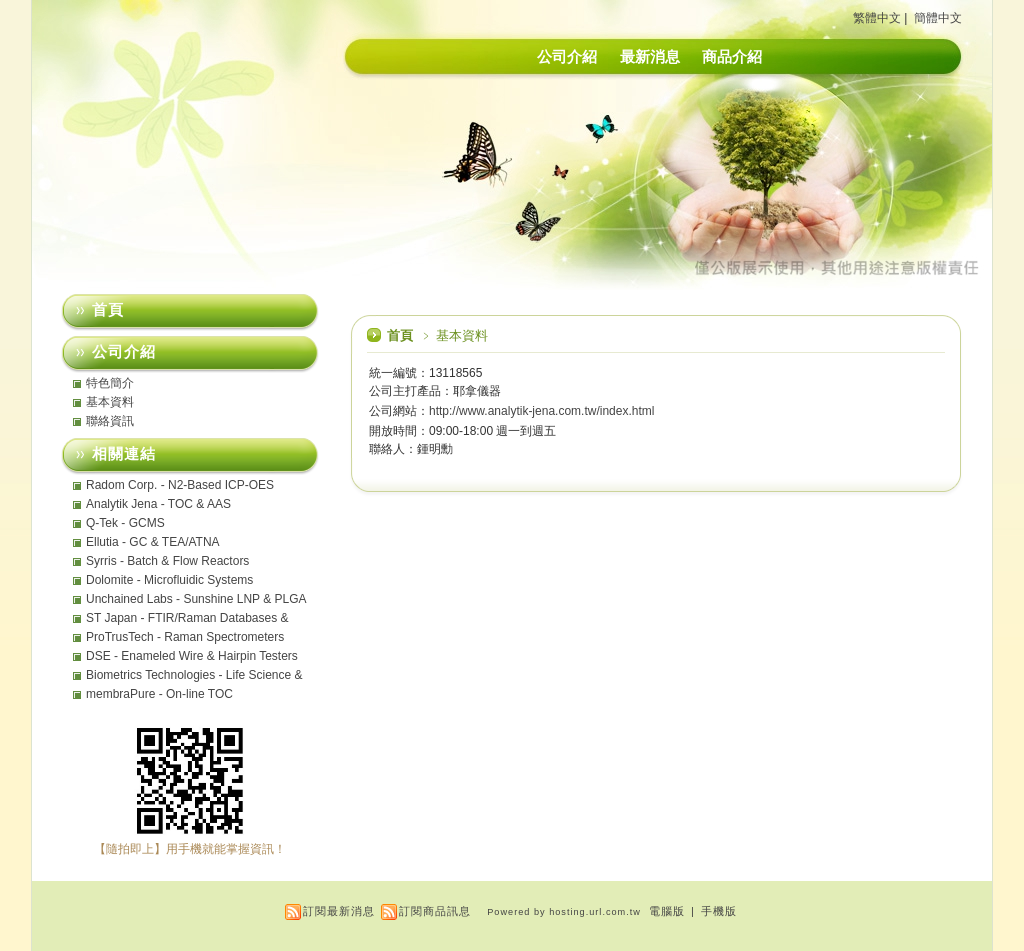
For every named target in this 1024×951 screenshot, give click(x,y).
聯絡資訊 (110, 421)
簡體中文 (938, 18)
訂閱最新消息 (339, 911)
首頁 (400, 335)
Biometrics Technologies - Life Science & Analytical (194, 675)
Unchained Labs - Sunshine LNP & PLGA (196, 599)
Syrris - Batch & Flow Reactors (167, 561)
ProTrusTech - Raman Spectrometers (185, 637)
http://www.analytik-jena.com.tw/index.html (541, 411)
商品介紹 (732, 56)
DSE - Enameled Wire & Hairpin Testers (192, 656)
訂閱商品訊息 (435, 911)
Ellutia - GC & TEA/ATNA (153, 542)
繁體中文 (877, 18)
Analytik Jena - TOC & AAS (158, 504)
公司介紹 (567, 56)
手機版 (719, 911)
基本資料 (110, 402)
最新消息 (650, 56)
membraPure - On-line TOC (159, 694)
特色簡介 (110, 383)
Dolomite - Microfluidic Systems (169, 580)
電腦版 (667, 911)
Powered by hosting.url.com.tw (564, 912)
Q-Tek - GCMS (125, 523)
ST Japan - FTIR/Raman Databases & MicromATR (187, 618)
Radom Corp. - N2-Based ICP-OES (180, 485)
